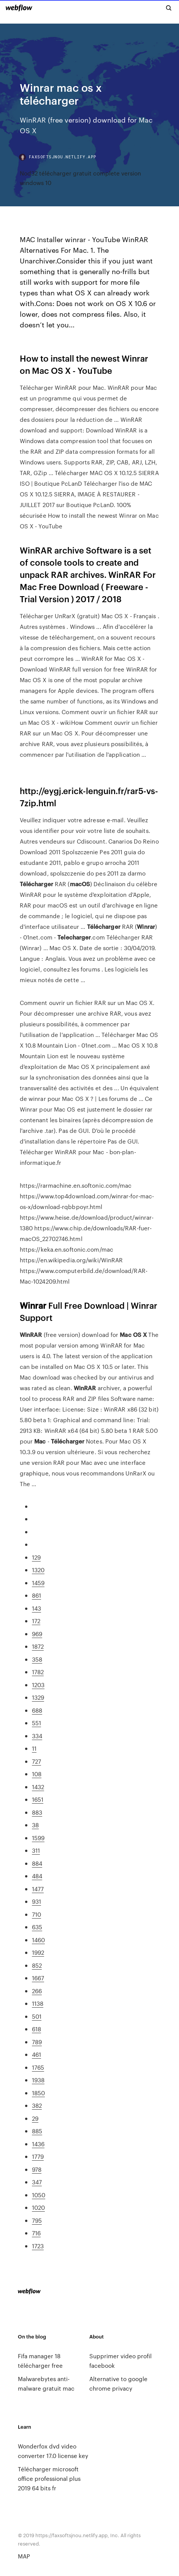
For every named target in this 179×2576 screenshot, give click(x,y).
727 (36, 1761)
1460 (38, 1940)
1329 (38, 1697)
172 (36, 1621)
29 (35, 2118)
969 (37, 1634)
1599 (38, 1838)
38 (35, 1825)
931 (36, 1901)
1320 (38, 1570)
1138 (37, 2003)
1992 (38, 1952)
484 (37, 1876)
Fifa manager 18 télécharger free (40, 2360)
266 (37, 1991)
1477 (38, 1889)
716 (36, 2233)
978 (36, 2169)
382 (37, 2105)
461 (36, 2054)
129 (36, 1557)
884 (37, 1863)
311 (36, 1850)
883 (37, 1812)
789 (37, 2042)
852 (37, 1965)
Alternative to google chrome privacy (118, 2383)
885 (37, 2131)
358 (37, 1659)
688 (37, 1710)
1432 (38, 1787)
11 (34, 1748)
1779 (38, 2156)
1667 (38, 1978)
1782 (38, 1672)
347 (37, 2182)
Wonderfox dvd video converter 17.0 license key (53, 2451)
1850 (38, 2093)
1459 (38, 1583)
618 (36, 2029)
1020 (38, 2207)
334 (37, 1736)
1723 (38, 2246)
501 (36, 2016)
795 (37, 2220)
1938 (38, 2080)
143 (36, 1608)
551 (36, 1723)
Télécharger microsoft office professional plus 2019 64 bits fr (49, 2478)
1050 (38, 2195)
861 (36, 1595)
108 (36, 1774)
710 (36, 1914)
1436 (38, 2144)
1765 (38, 2067)
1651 (37, 1799)
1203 (38, 1685)
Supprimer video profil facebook (120, 2360)
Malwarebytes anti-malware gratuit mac (46, 2383)
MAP (24, 2556)
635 (37, 1927)
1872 (38, 1646)
